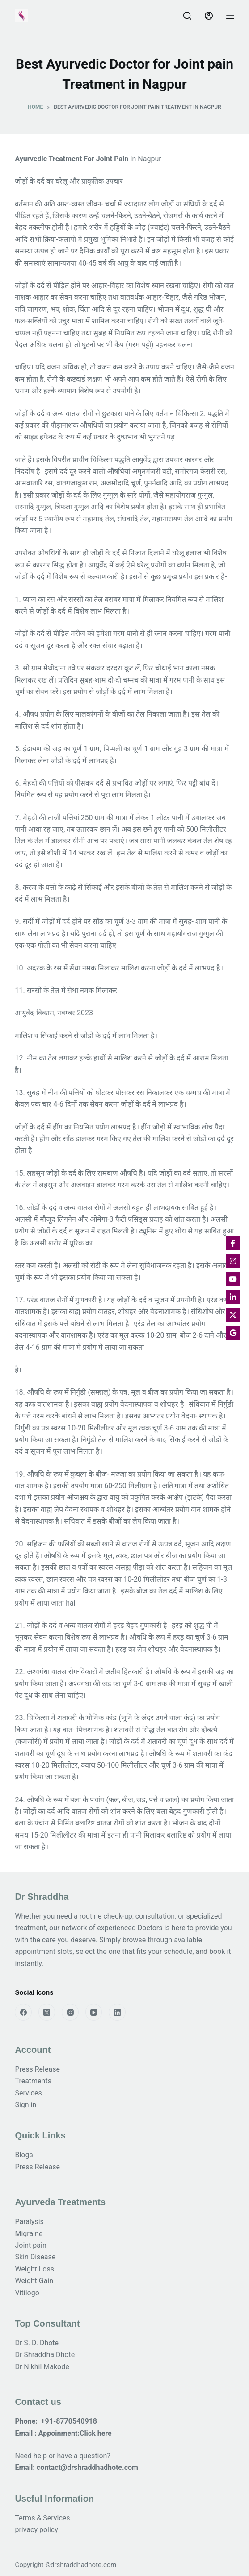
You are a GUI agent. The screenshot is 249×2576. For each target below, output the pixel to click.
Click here (96, 2433)
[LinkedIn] (117, 2012)
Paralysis (30, 2221)
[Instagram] (70, 2012)
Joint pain (30, 2245)
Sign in (25, 2104)
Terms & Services (42, 2518)
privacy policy (36, 2529)
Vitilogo (27, 2292)
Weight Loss (34, 2269)
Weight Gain (34, 2280)
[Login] (209, 16)
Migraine (28, 2233)
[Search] (187, 16)
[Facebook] (23, 2012)
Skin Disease (35, 2257)
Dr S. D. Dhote (37, 2343)
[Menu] (230, 16)
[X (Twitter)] (46, 2012)
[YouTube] (93, 2012)
